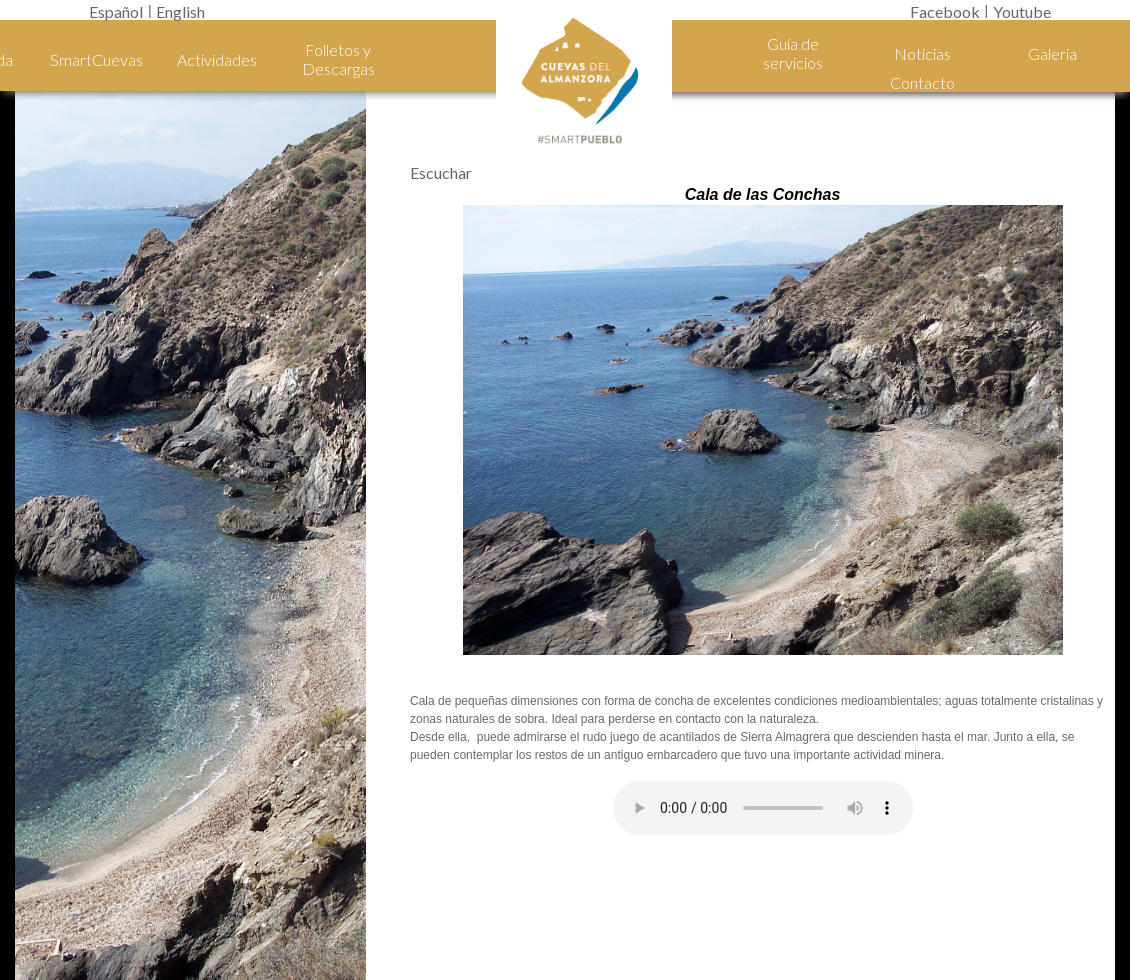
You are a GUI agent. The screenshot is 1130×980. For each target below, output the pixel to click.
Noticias (922, 53)
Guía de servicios (793, 53)
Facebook (945, 11)
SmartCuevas (96, 59)
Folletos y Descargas (338, 59)
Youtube (1022, 11)
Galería (1052, 53)
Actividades (217, 59)
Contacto (922, 82)
